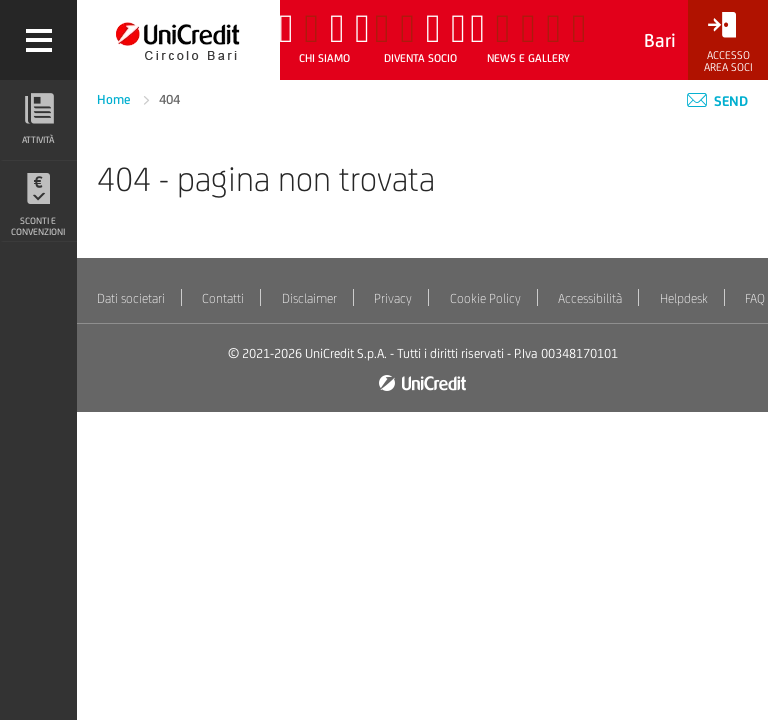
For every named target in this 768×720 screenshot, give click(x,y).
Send (717, 101)
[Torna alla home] (178, 40)
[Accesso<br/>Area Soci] (728, 42)
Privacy (393, 298)
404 (169, 99)
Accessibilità (590, 298)
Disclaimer (309, 298)
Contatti (223, 298)
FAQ (755, 298)
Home (115, 99)
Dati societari (131, 298)
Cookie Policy (485, 298)
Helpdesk (684, 298)
